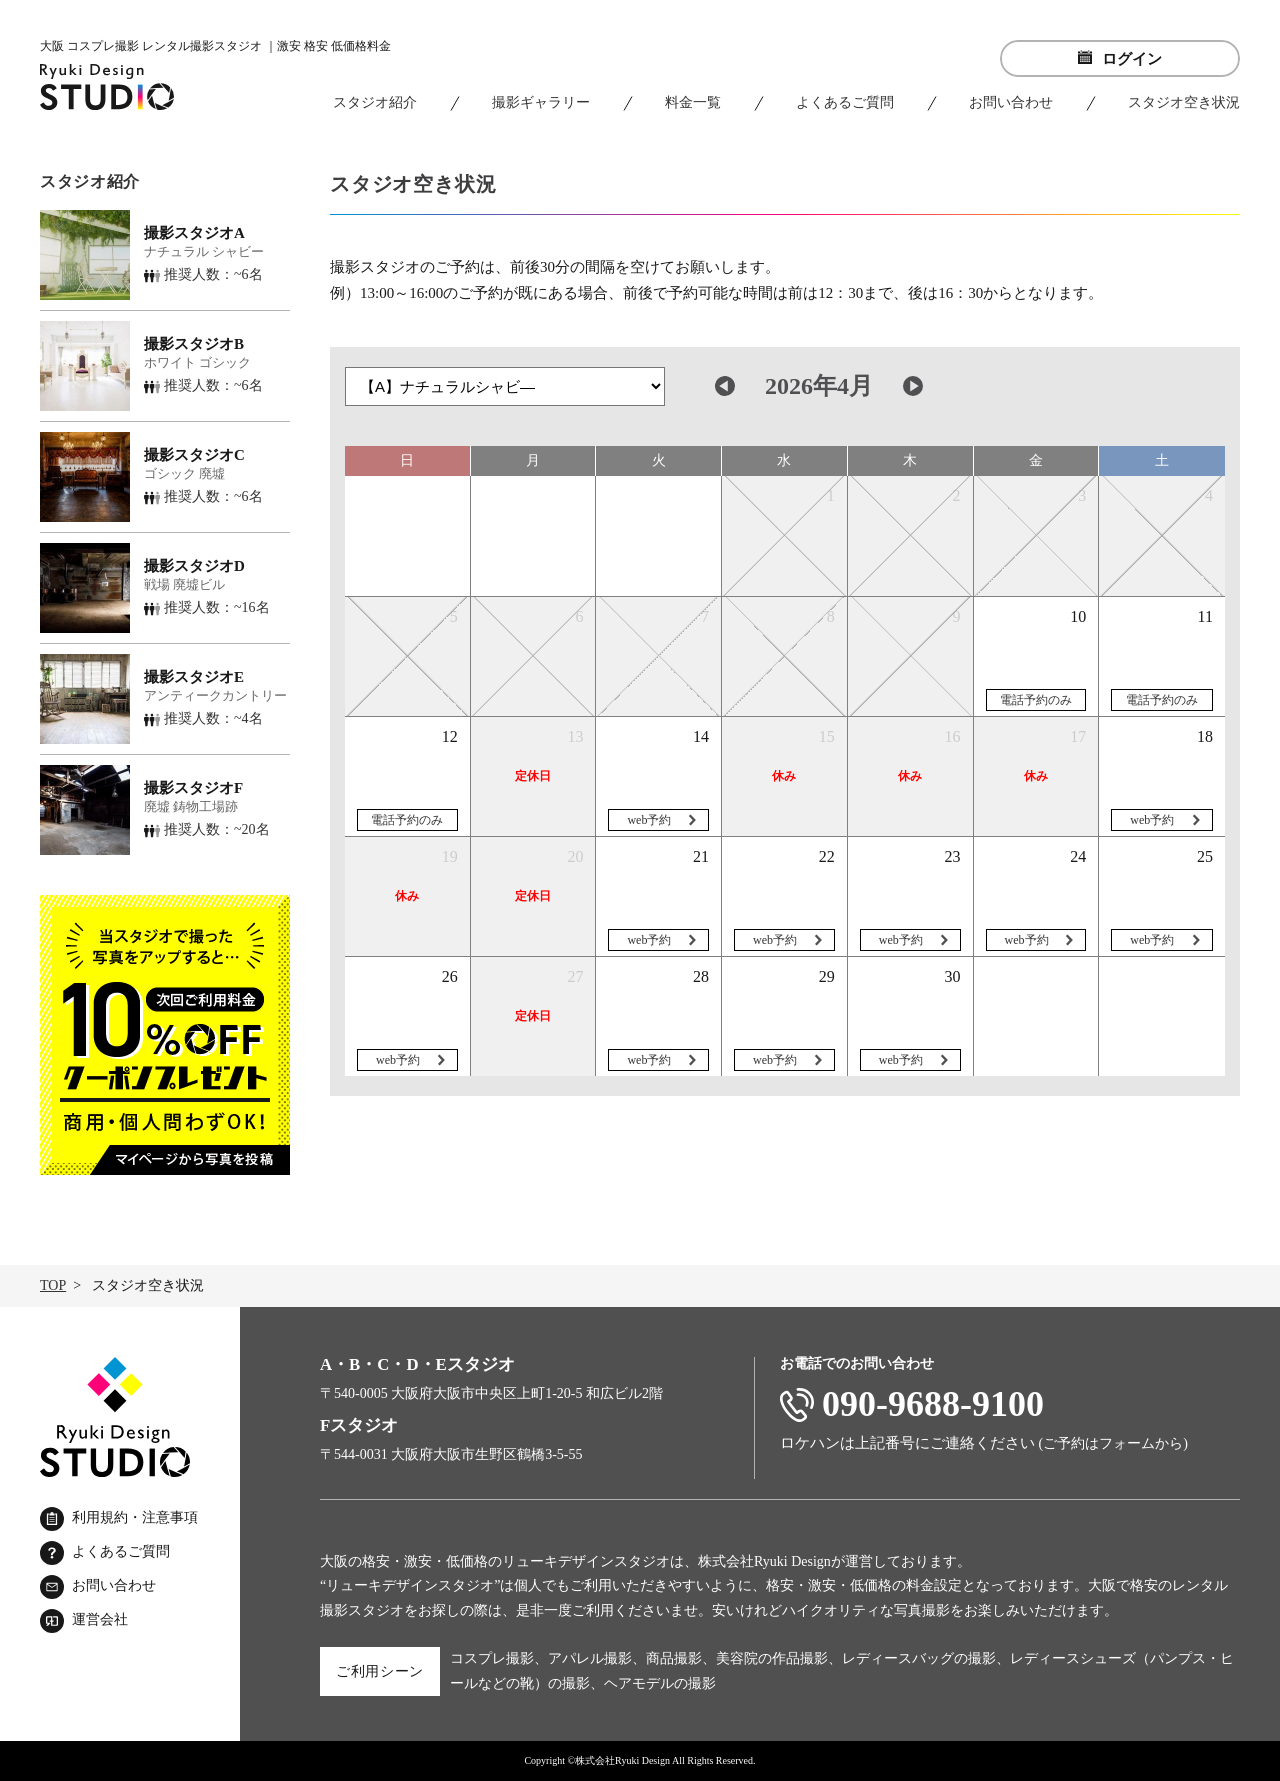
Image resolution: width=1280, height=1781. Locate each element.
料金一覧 (693, 102)
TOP (53, 1285)
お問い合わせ (1011, 102)
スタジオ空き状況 (1184, 102)
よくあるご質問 (845, 102)
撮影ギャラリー (541, 102)
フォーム (1127, 1443)
